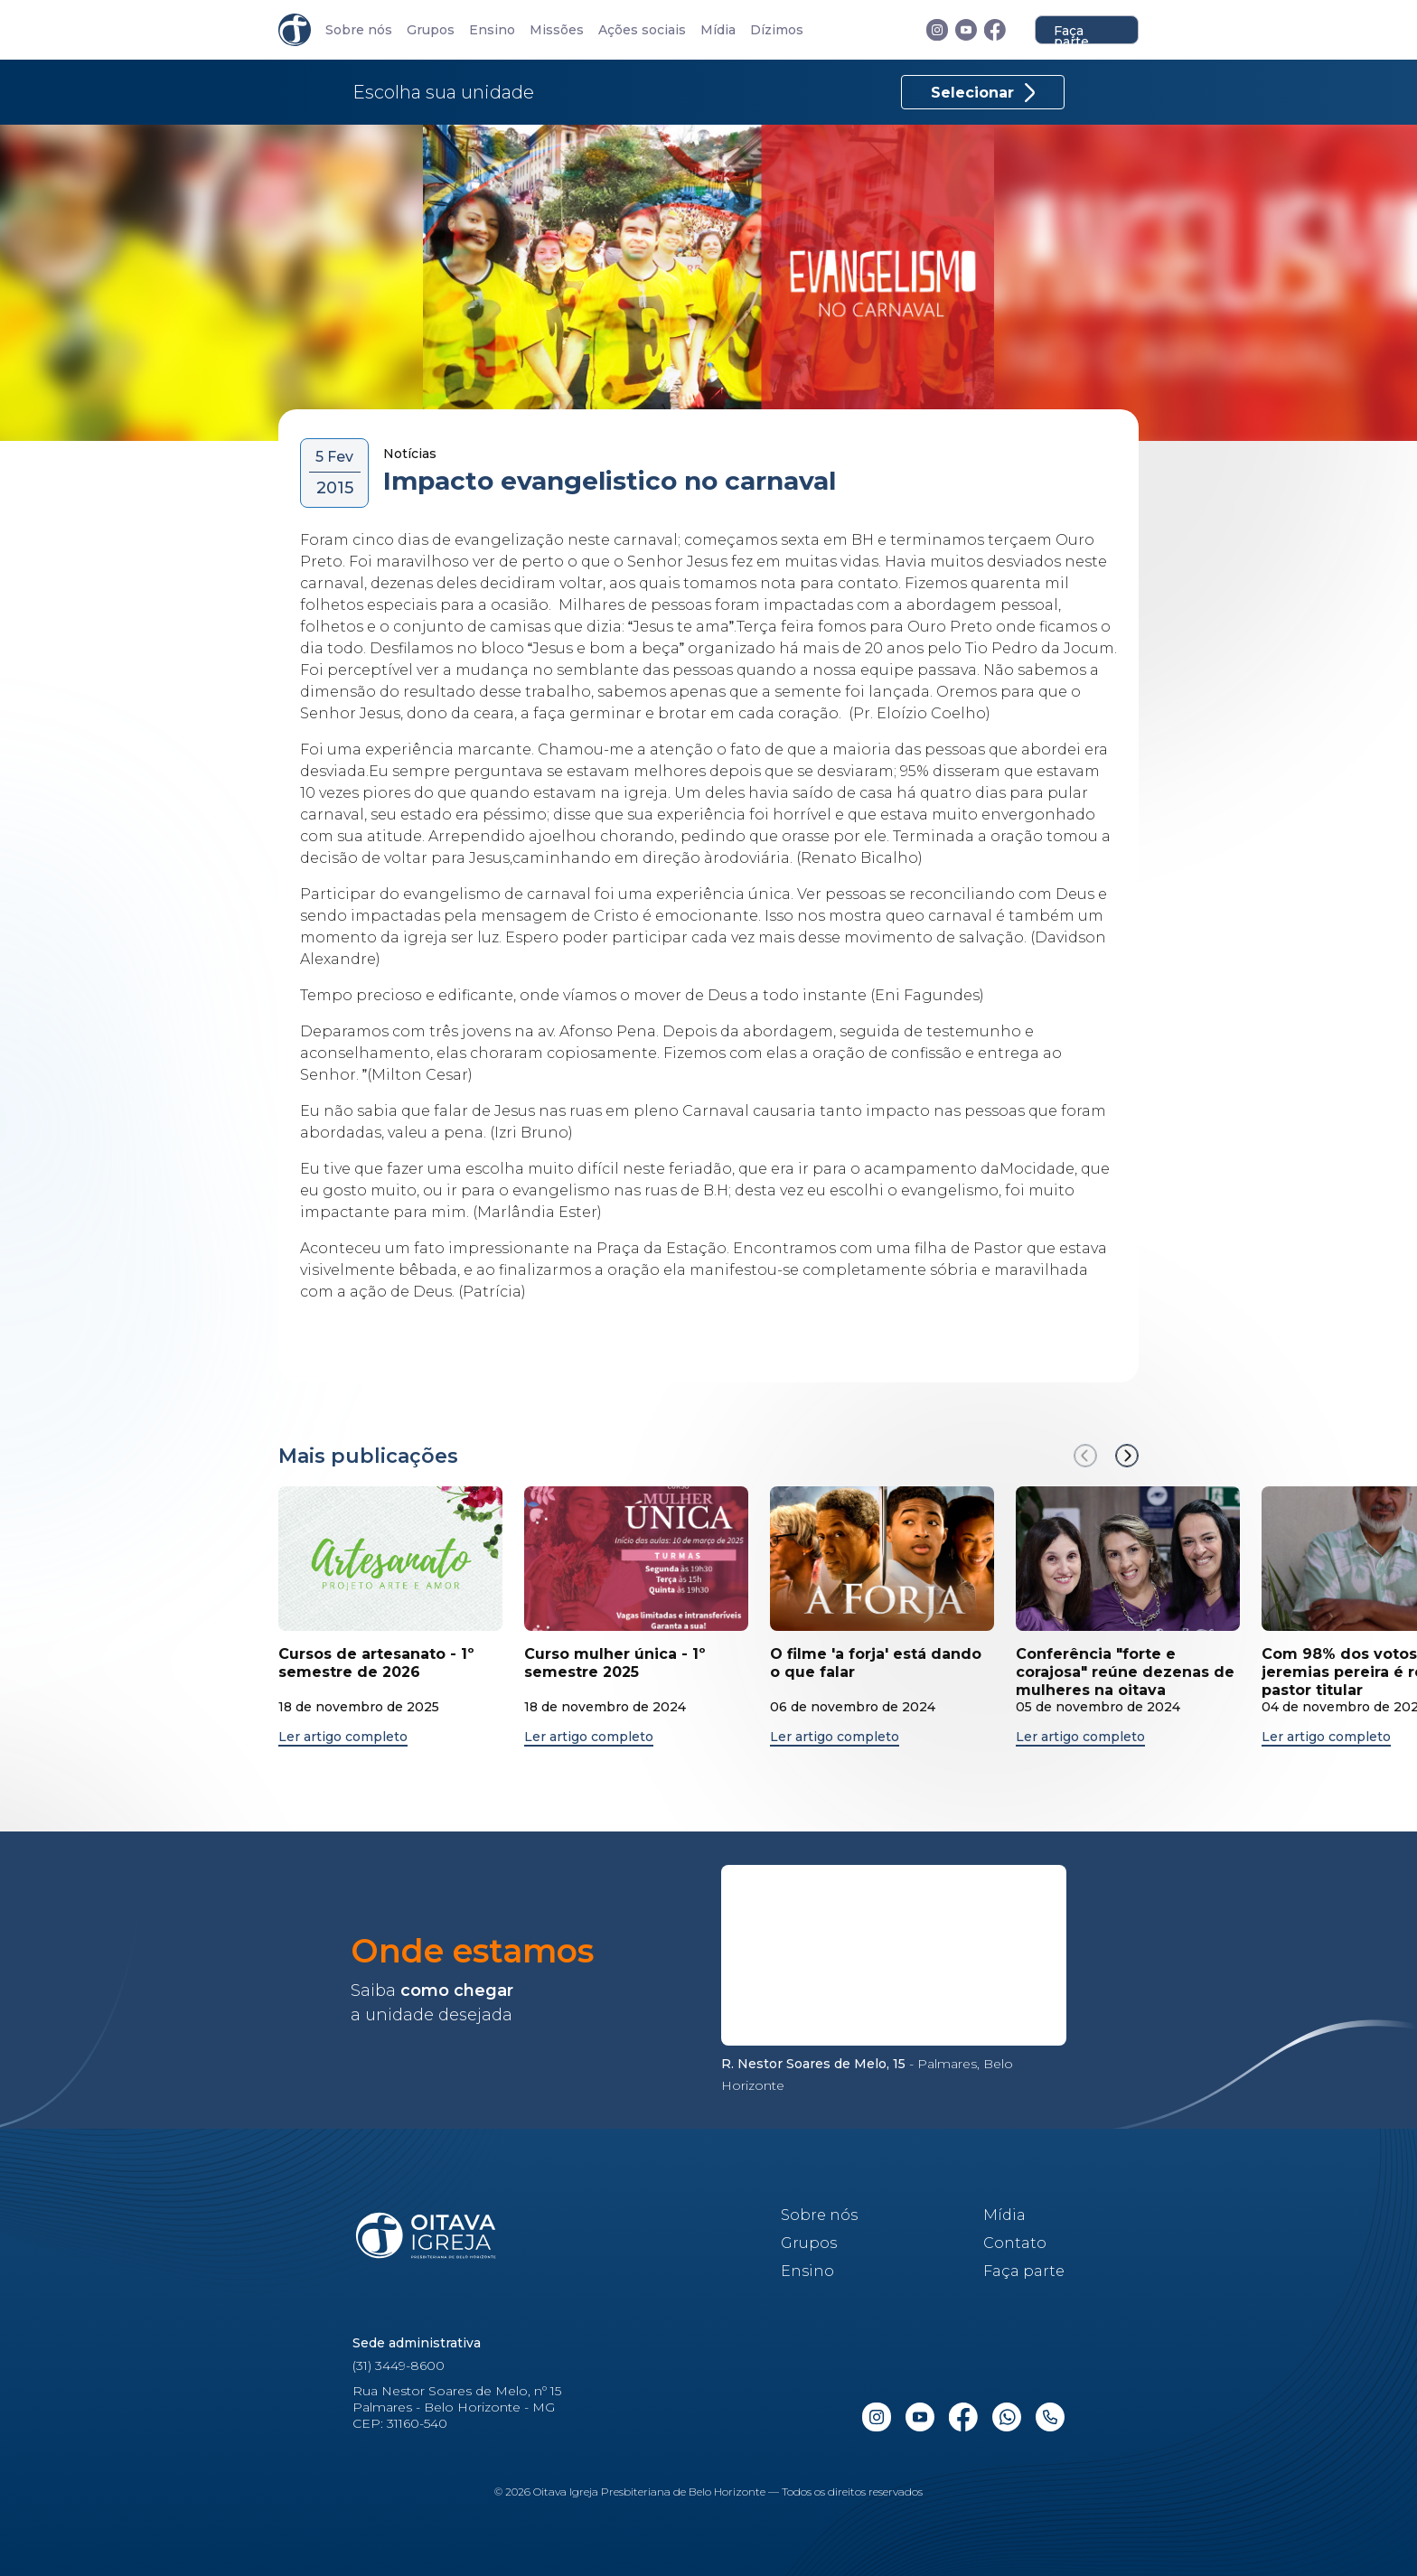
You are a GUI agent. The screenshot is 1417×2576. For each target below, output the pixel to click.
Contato (1014, 2243)
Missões (557, 30)
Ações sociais (642, 30)
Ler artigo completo (343, 1737)
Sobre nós (358, 30)
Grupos (431, 30)
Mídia (718, 30)
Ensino (492, 30)
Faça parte (1071, 33)
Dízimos (776, 30)
